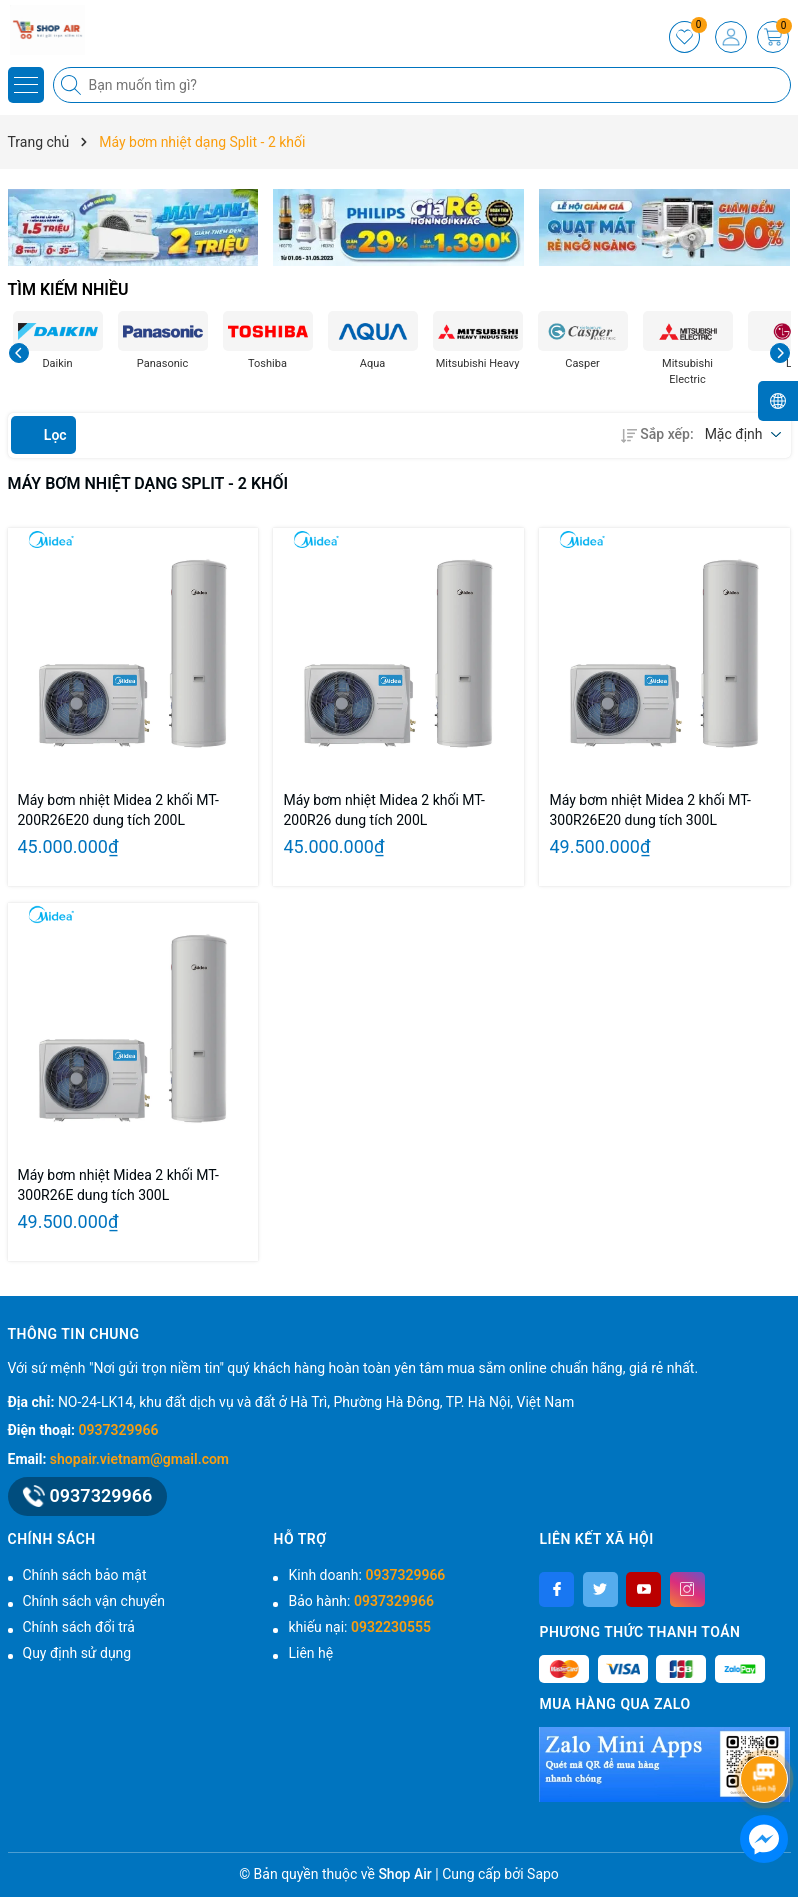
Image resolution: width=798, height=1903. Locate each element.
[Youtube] (643, 1589)
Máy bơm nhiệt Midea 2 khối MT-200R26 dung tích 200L (383, 810)
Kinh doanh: (366, 1575)
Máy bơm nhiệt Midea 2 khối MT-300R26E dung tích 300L (118, 1185)
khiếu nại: (359, 1627)
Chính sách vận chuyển (94, 1601)
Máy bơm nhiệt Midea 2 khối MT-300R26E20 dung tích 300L (649, 810)
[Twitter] (600, 1589)
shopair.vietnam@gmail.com (139, 1459)
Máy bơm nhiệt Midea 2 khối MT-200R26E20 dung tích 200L (118, 810)
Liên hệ (310, 1653)
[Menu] (26, 85)
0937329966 (119, 1430)
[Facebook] (556, 1589)
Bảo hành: (360, 1601)
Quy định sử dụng (77, 1653)
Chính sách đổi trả (79, 1627)
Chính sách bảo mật (85, 1575)
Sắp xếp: (657, 434)
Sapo (543, 1874)
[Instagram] (687, 1589)
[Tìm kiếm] (73, 85)
